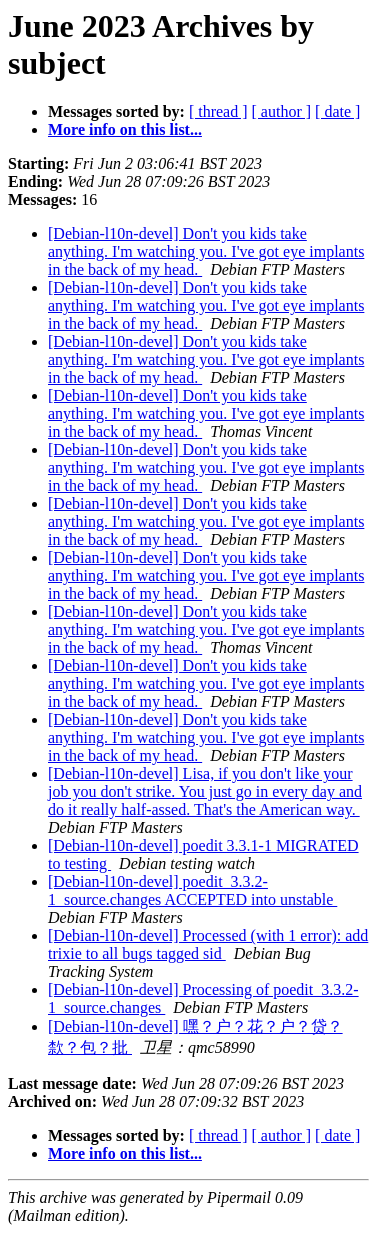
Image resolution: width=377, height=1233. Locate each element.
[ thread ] (218, 111)
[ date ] (337, 111)
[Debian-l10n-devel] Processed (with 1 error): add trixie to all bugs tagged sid (208, 944)
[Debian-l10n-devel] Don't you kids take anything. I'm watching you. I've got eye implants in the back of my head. (206, 251)
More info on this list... (125, 129)
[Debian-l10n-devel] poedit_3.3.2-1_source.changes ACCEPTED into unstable (192, 890)
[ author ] (282, 111)
